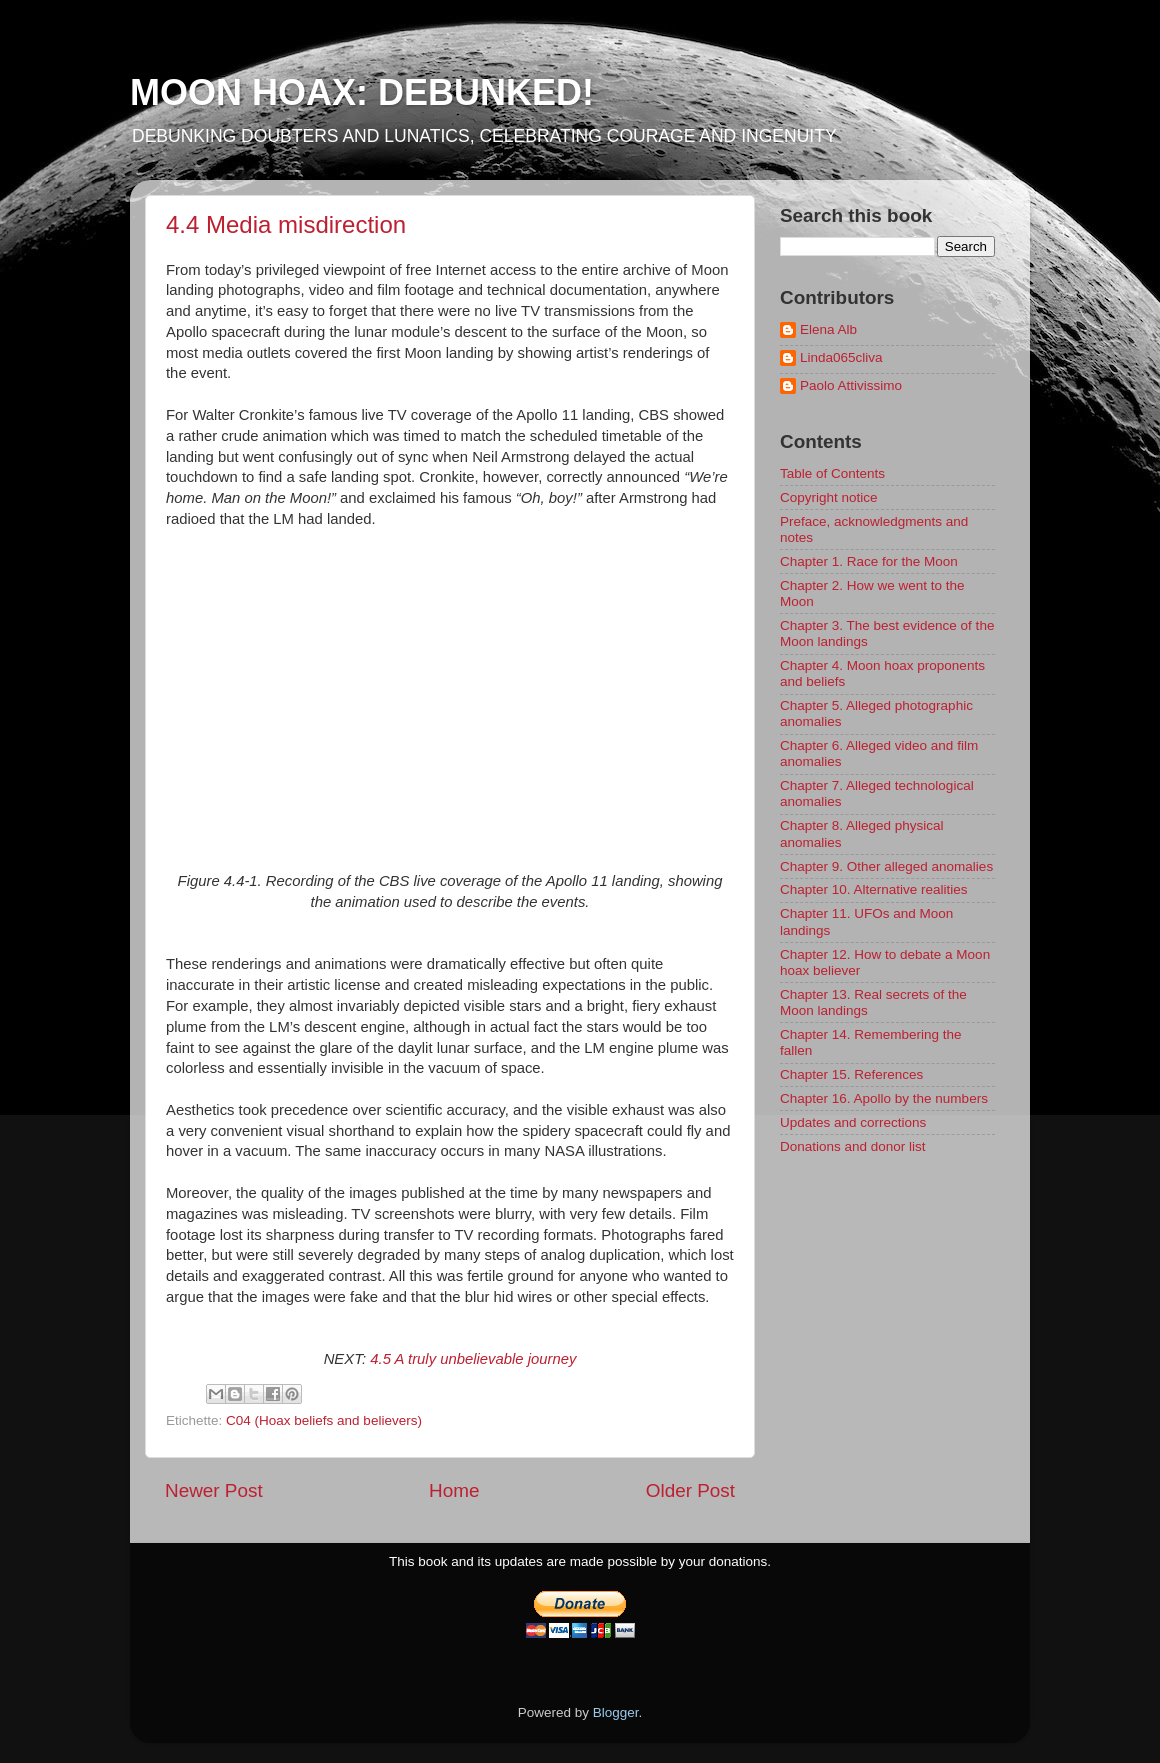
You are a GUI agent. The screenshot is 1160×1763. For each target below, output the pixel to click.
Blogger (616, 1712)
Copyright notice (829, 497)
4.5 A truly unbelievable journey (473, 1359)
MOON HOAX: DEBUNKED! (362, 92)
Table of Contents (832, 473)
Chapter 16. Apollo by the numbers (884, 1098)
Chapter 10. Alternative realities (874, 889)
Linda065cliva (841, 357)
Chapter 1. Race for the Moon (869, 561)
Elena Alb (828, 329)
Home (454, 1490)
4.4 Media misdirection (286, 224)
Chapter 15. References (851, 1074)
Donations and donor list (853, 1146)
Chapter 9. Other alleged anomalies (886, 866)
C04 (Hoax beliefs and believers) (324, 1420)
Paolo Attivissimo (851, 385)
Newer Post (214, 1490)
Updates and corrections (853, 1122)
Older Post (690, 1490)
